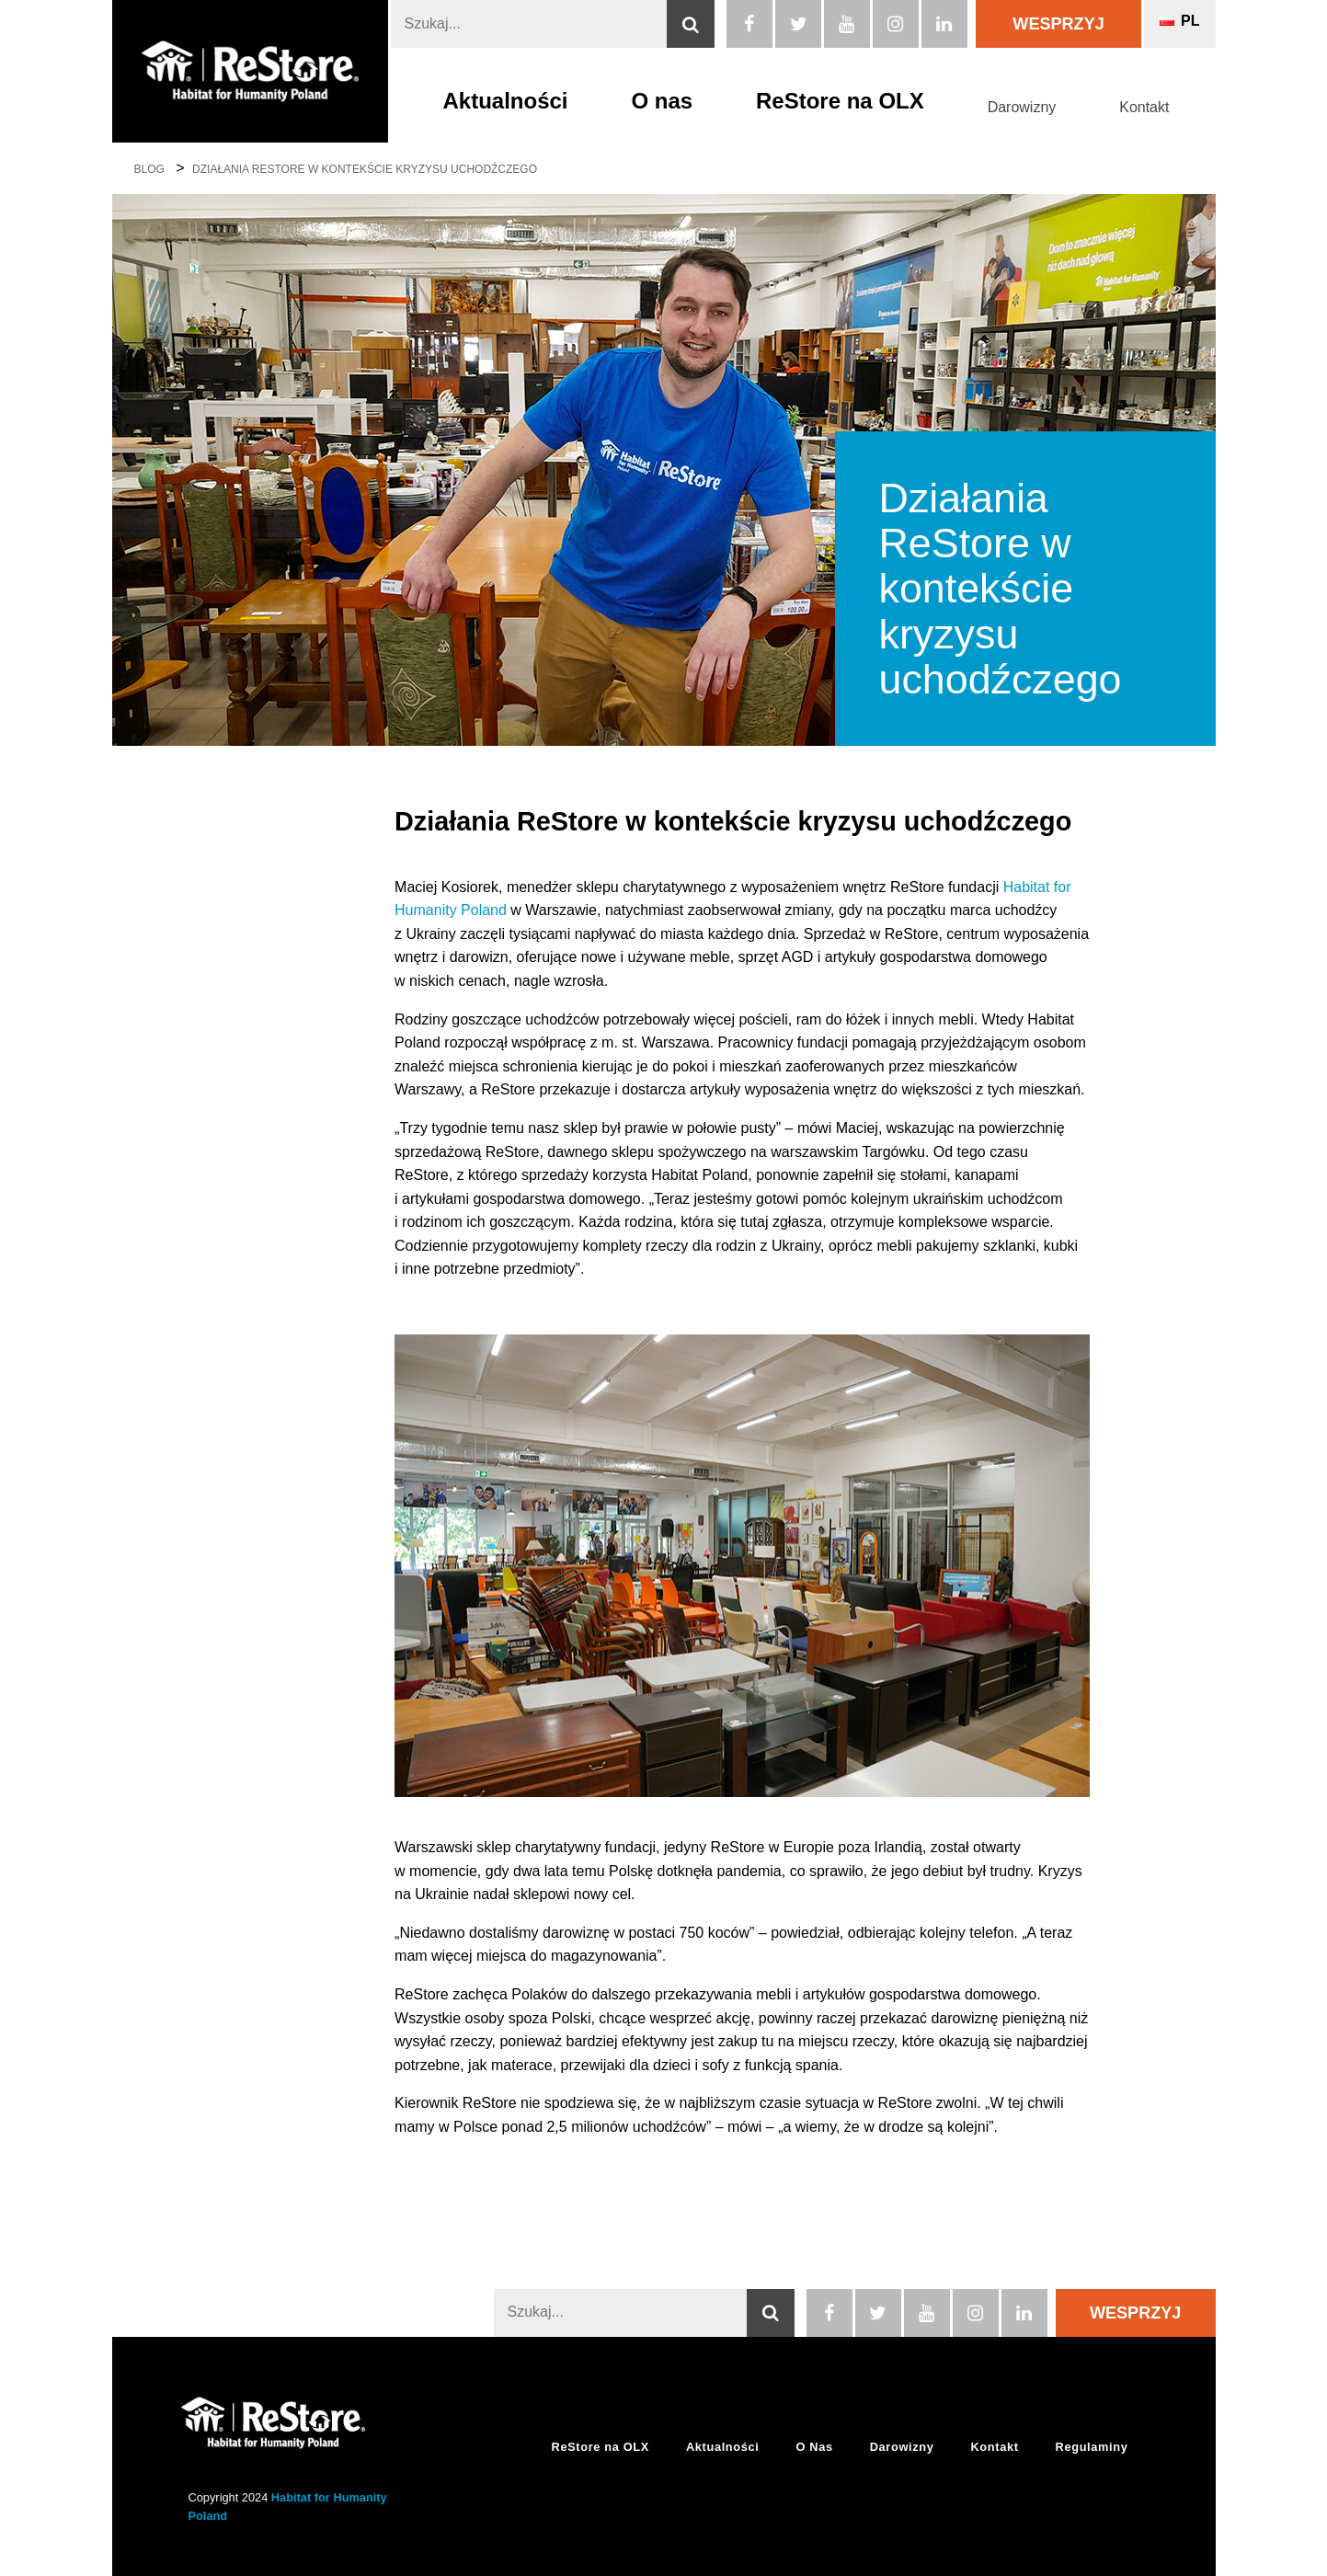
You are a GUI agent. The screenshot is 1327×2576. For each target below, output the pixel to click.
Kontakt (1144, 107)
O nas (661, 100)
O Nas (813, 2447)
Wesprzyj (1058, 24)
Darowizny (1022, 107)
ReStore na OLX (840, 100)
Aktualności (505, 100)
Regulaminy (1092, 2447)
